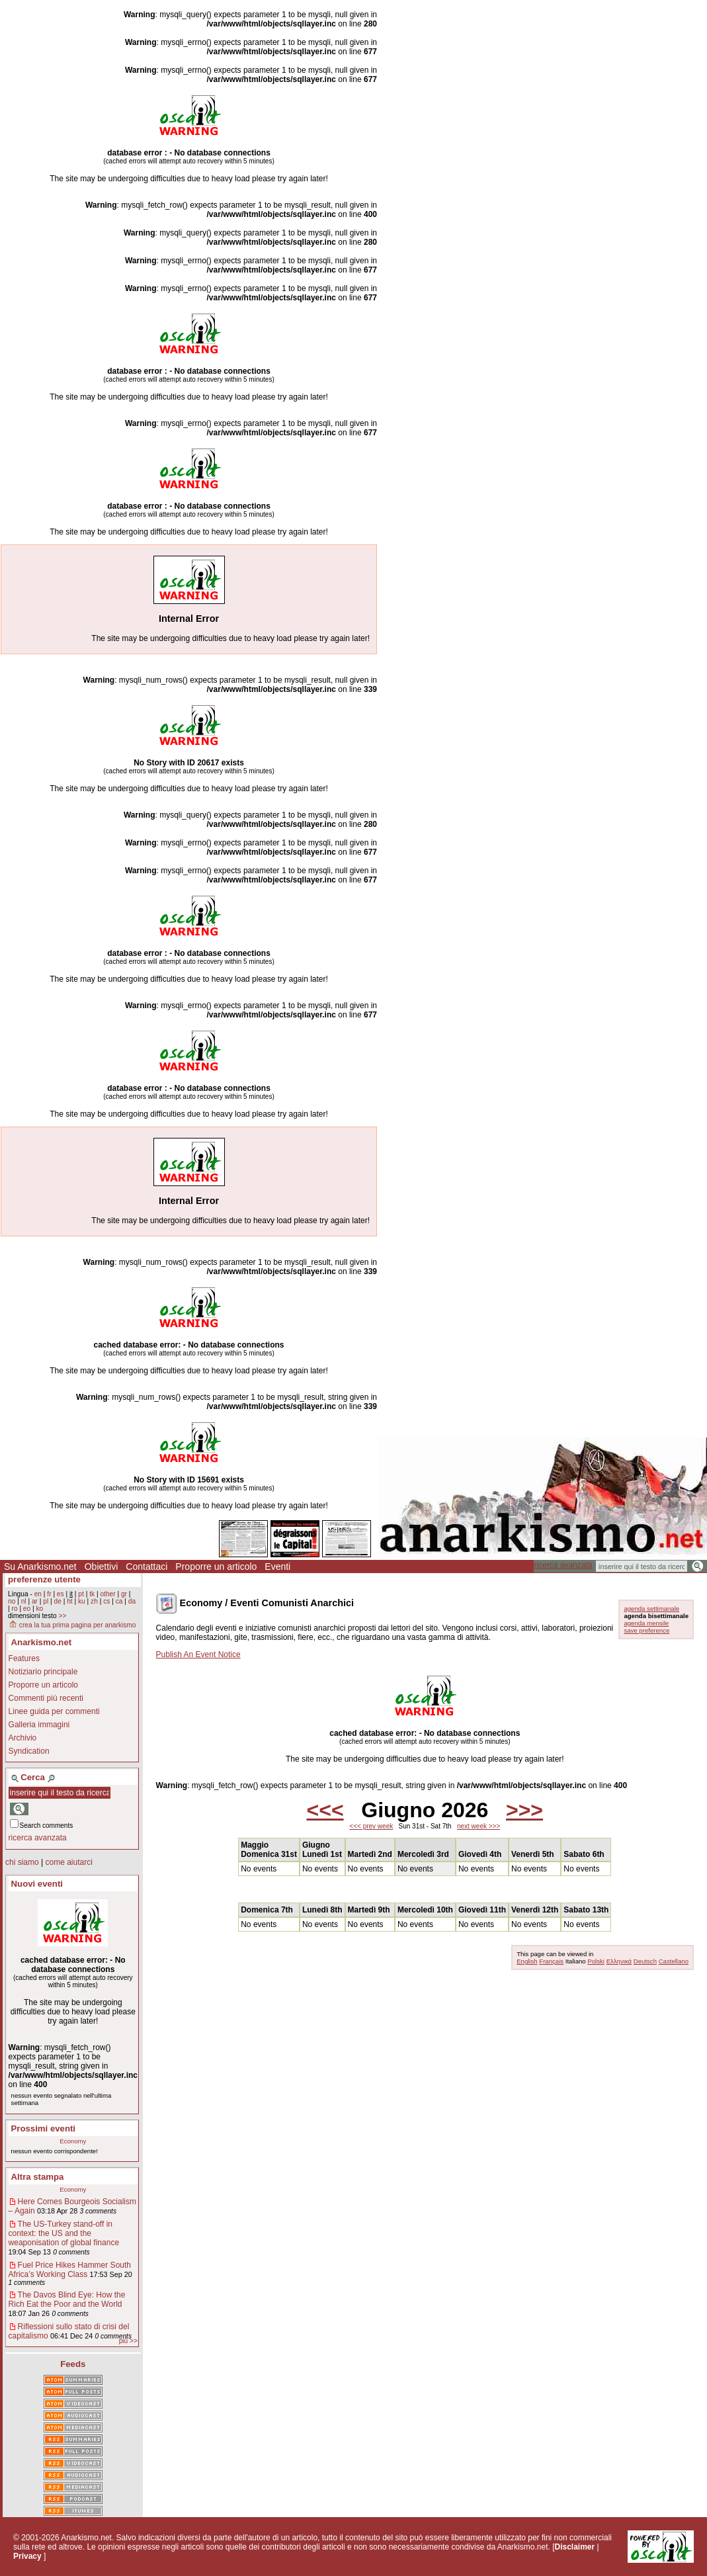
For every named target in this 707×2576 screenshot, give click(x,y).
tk (92, 1594)
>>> (524, 1810)
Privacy (27, 2556)
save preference (646, 1630)
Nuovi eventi (37, 1884)
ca (119, 1601)
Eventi (277, 1566)
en (38, 1594)
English (527, 1961)
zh (94, 1601)
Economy (73, 2141)
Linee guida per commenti (54, 1711)
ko (40, 1608)
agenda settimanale (651, 1608)
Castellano (673, 1961)
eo (26, 1608)
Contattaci (146, 1566)
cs (106, 1601)
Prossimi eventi (43, 2128)
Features (24, 1658)
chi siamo (22, 1862)
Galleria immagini (39, 1724)
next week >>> (478, 1826)
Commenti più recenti (46, 1698)
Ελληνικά (619, 1961)
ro (14, 1608)
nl (23, 1601)
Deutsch (645, 1961)
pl (45, 1601)
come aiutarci (68, 1862)
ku (81, 1601)
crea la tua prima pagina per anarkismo (72, 1625)
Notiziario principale (43, 1671)
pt (81, 1594)
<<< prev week (371, 1826)
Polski (595, 1961)
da (132, 1601)
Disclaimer (574, 2547)
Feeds (72, 2364)
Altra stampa (37, 2177)
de (58, 1601)
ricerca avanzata (563, 1565)
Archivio (23, 1737)
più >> (128, 2340)
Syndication (29, 1751)
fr (49, 1594)
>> (62, 1615)
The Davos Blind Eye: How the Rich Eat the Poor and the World (67, 2299)
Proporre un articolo (216, 1566)
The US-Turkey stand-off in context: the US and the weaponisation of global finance (64, 2233)
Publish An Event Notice (198, 1654)
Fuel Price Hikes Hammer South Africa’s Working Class (70, 2269)
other (107, 1594)
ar (35, 1601)
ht (70, 1601)
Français (551, 1961)
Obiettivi (101, 1566)
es (60, 1594)
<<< (325, 1810)
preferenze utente (44, 1579)
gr (124, 1594)
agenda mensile (646, 1623)
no (11, 1601)
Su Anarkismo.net (40, 1566)
